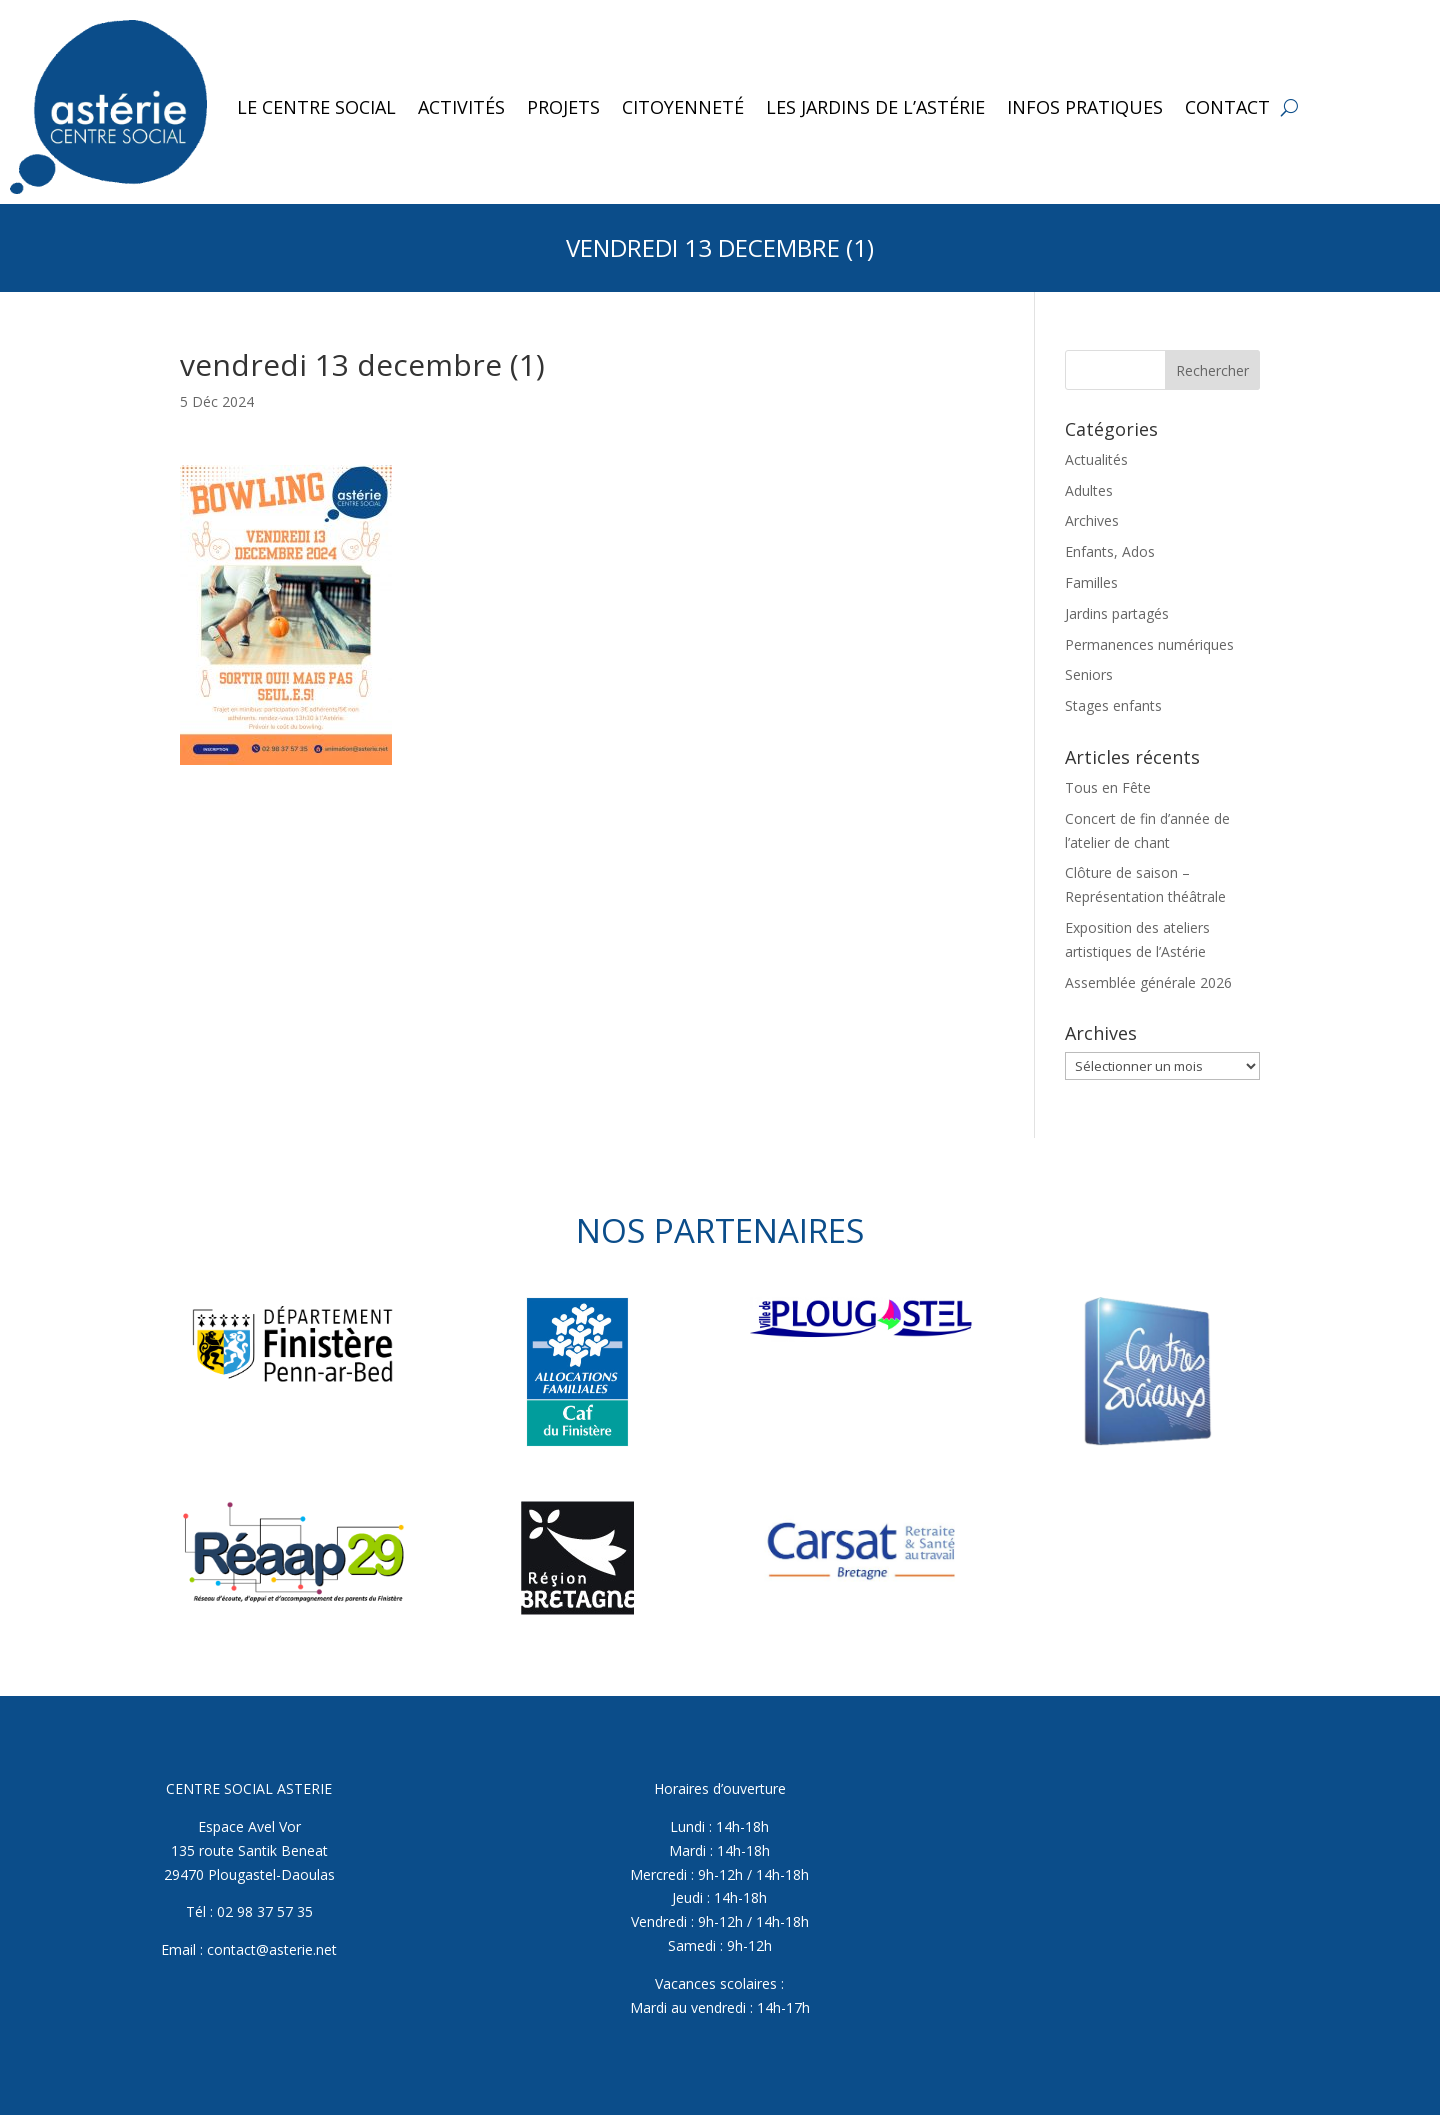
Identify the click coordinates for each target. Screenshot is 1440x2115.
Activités (461, 107)
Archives (1092, 520)
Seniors (1089, 674)
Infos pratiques (1085, 107)
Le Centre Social (316, 107)
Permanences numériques (1149, 644)
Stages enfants (1113, 705)
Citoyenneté (683, 107)
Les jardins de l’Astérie (875, 107)
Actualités (1096, 459)
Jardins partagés (1117, 613)
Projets (563, 107)
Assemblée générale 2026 (1148, 982)
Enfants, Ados (1110, 551)
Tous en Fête (1108, 787)
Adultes (1089, 490)
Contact (1227, 107)
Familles (1091, 582)
